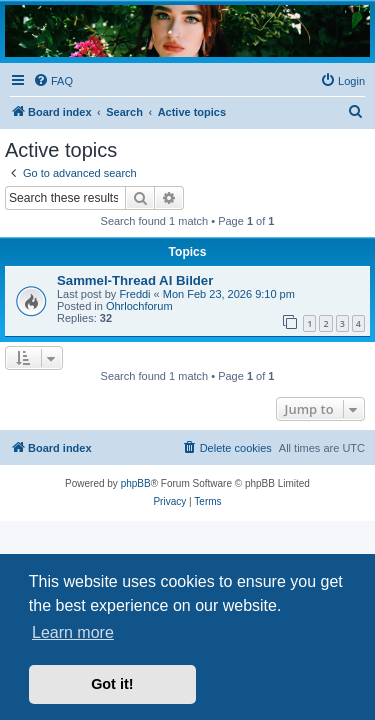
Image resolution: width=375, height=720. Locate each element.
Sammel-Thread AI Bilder (135, 280)
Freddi (134, 294)
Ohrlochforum (139, 306)
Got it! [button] (112, 684)
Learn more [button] (73, 632)
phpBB (136, 483)
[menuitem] (53, 81)
